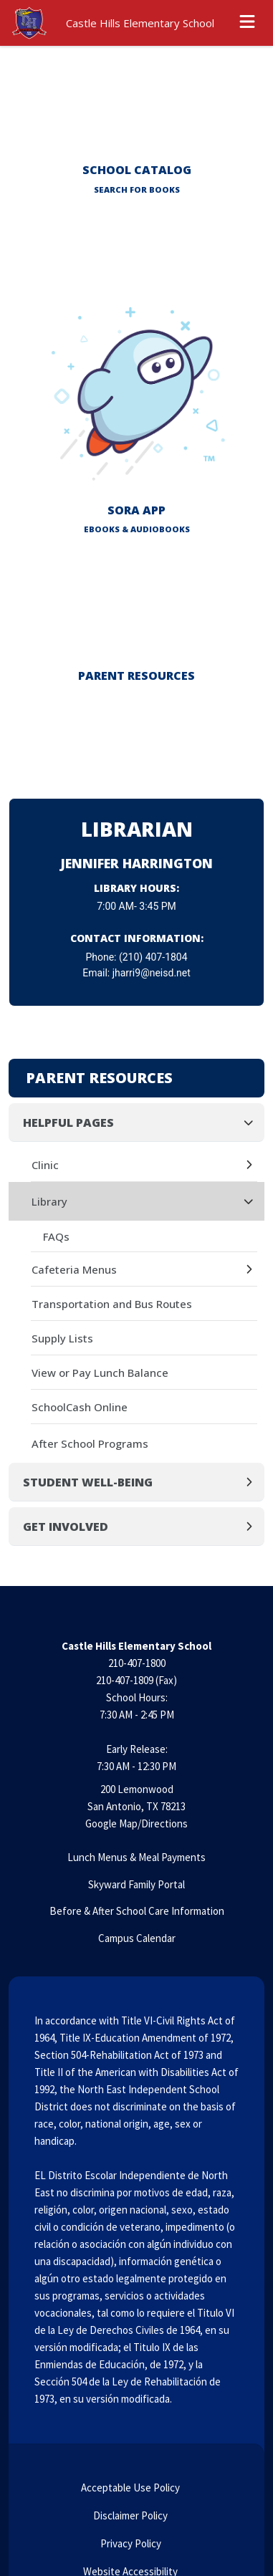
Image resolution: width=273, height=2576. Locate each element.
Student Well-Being (88, 1482)
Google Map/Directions (136, 1823)
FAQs (56, 1236)
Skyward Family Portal (136, 1884)
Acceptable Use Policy (129, 2487)
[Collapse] (253, 1122)
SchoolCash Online (80, 1407)
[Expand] (253, 1165)
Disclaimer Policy (129, 2515)
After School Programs (90, 1443)
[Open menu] (247, 23)
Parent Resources (99, 1077)
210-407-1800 (137, 1663)
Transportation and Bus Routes (112, 1304)
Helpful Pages (68, 1122)
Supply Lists (62, 1338)
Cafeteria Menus (74, 1269)
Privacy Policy (129, 2543)
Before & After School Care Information (136, 1911)
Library (49, 1201)
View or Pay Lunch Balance (100, 1372)
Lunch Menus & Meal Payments (136, 1857)
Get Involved (65, 1526)
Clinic (45, 1165)
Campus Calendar (137, 1938)
